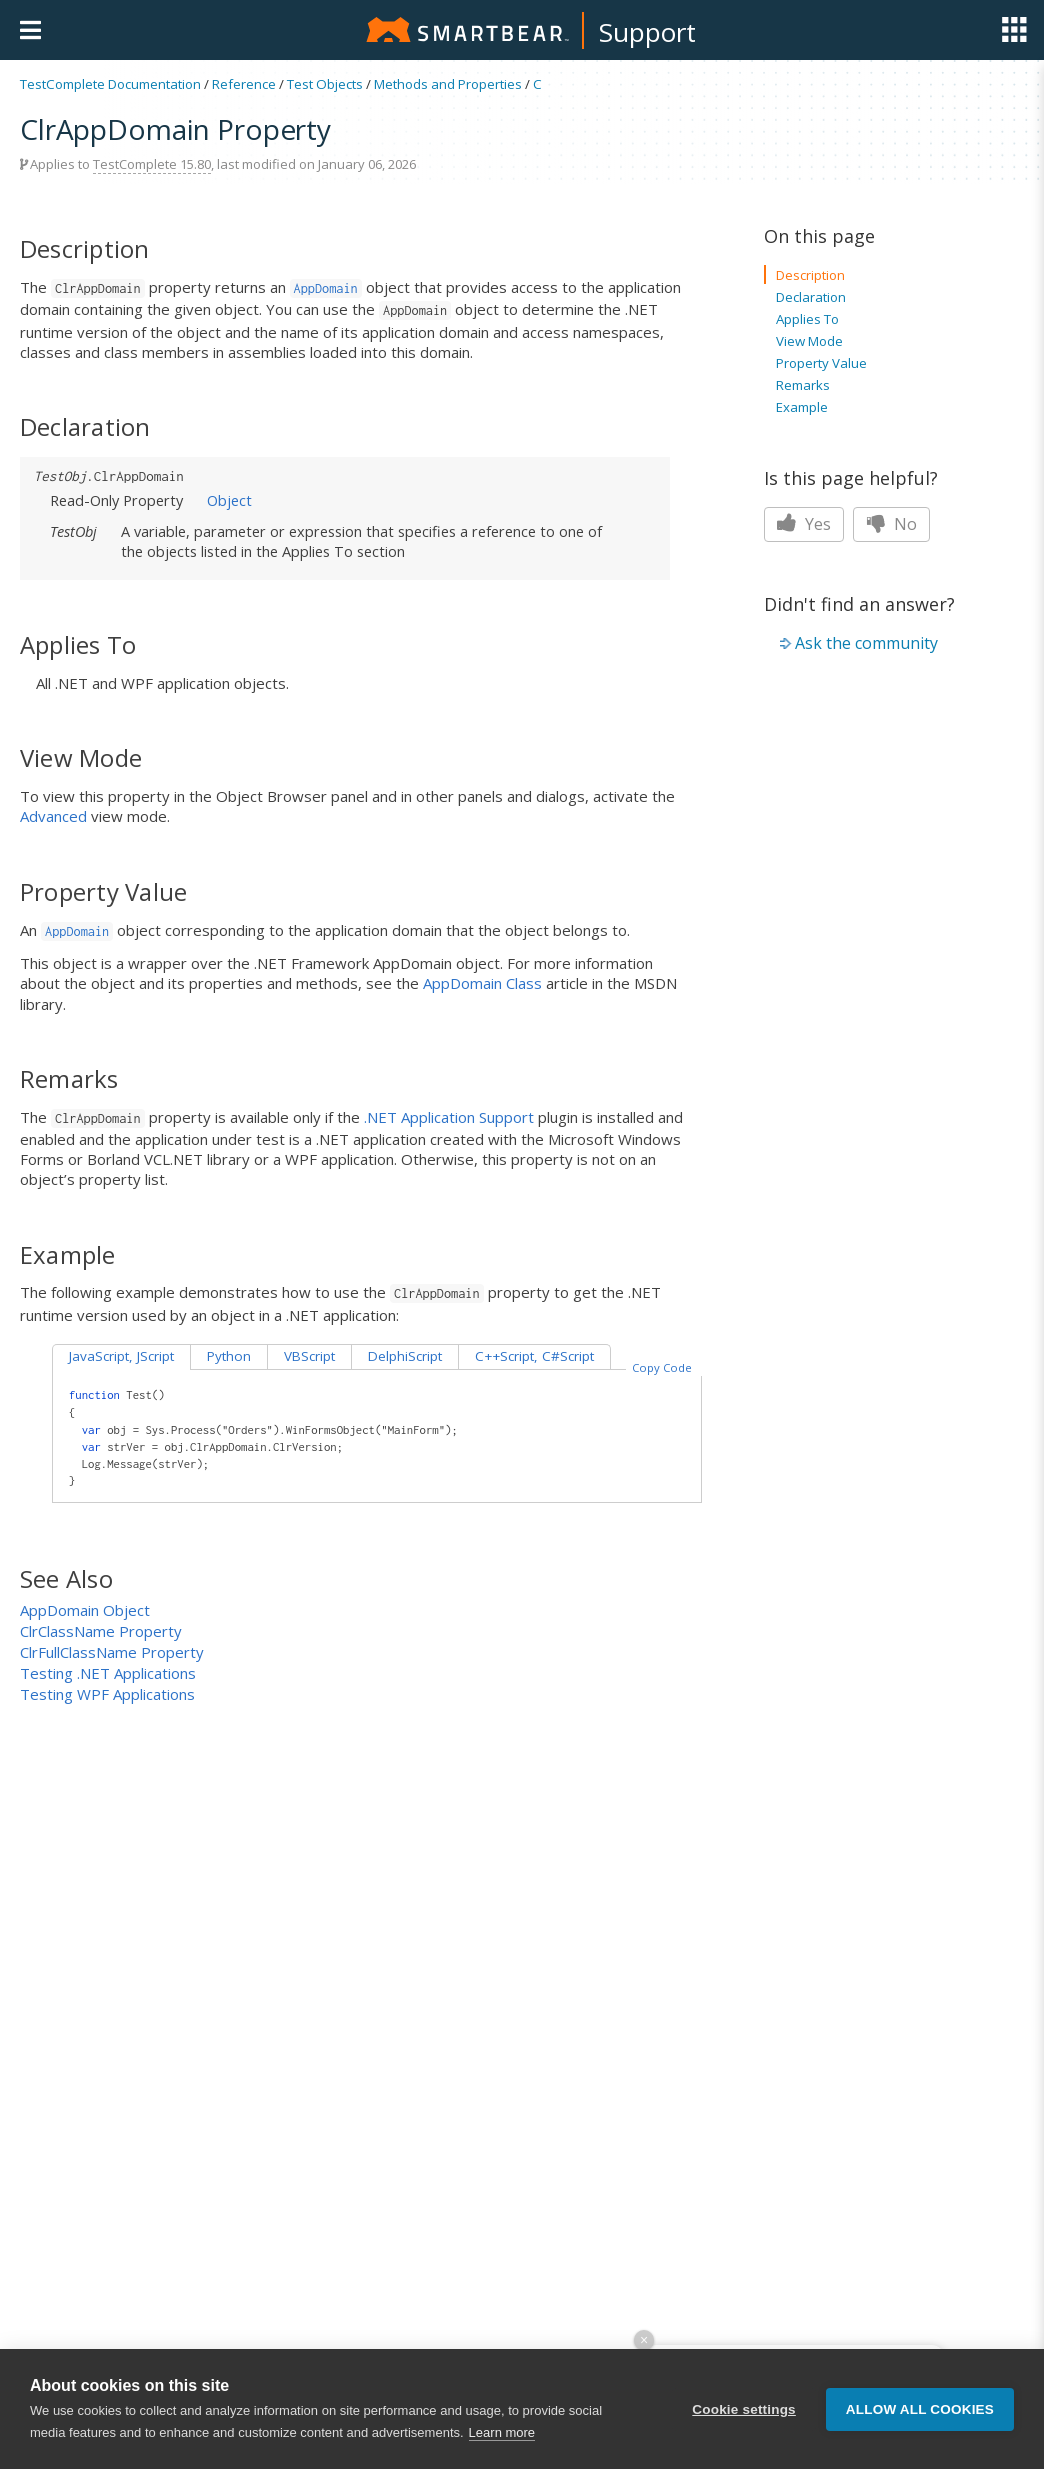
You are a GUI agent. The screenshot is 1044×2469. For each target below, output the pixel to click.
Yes (804, 524)
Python (229, 1356)
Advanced (53, 816)
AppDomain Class (482, 983)
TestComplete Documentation (110, 84)
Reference (244, 84)
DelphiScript (405, 1356)
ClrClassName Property (101, 1631)
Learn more (502, 2432)
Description (810, 275)
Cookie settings (744, 2409)
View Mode (809, 341)
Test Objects (325, 84)
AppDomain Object (85, 1610)
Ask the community (866, 643)
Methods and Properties (448, 84)
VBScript (309, 1356)
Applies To (807, 319)
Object (229, 500)
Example (802, 407)
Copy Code (662, 1367)
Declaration (811, 297)
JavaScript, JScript (121, 1356)
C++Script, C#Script (534, 1356)
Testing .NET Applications (108, 1673)
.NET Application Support (449, 1117)
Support (647, 32)
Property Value (821, 363)
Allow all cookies (920, 2409)
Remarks (803, 385)
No (891, 524)
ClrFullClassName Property (112, 1652)
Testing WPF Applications (107, 1694)
